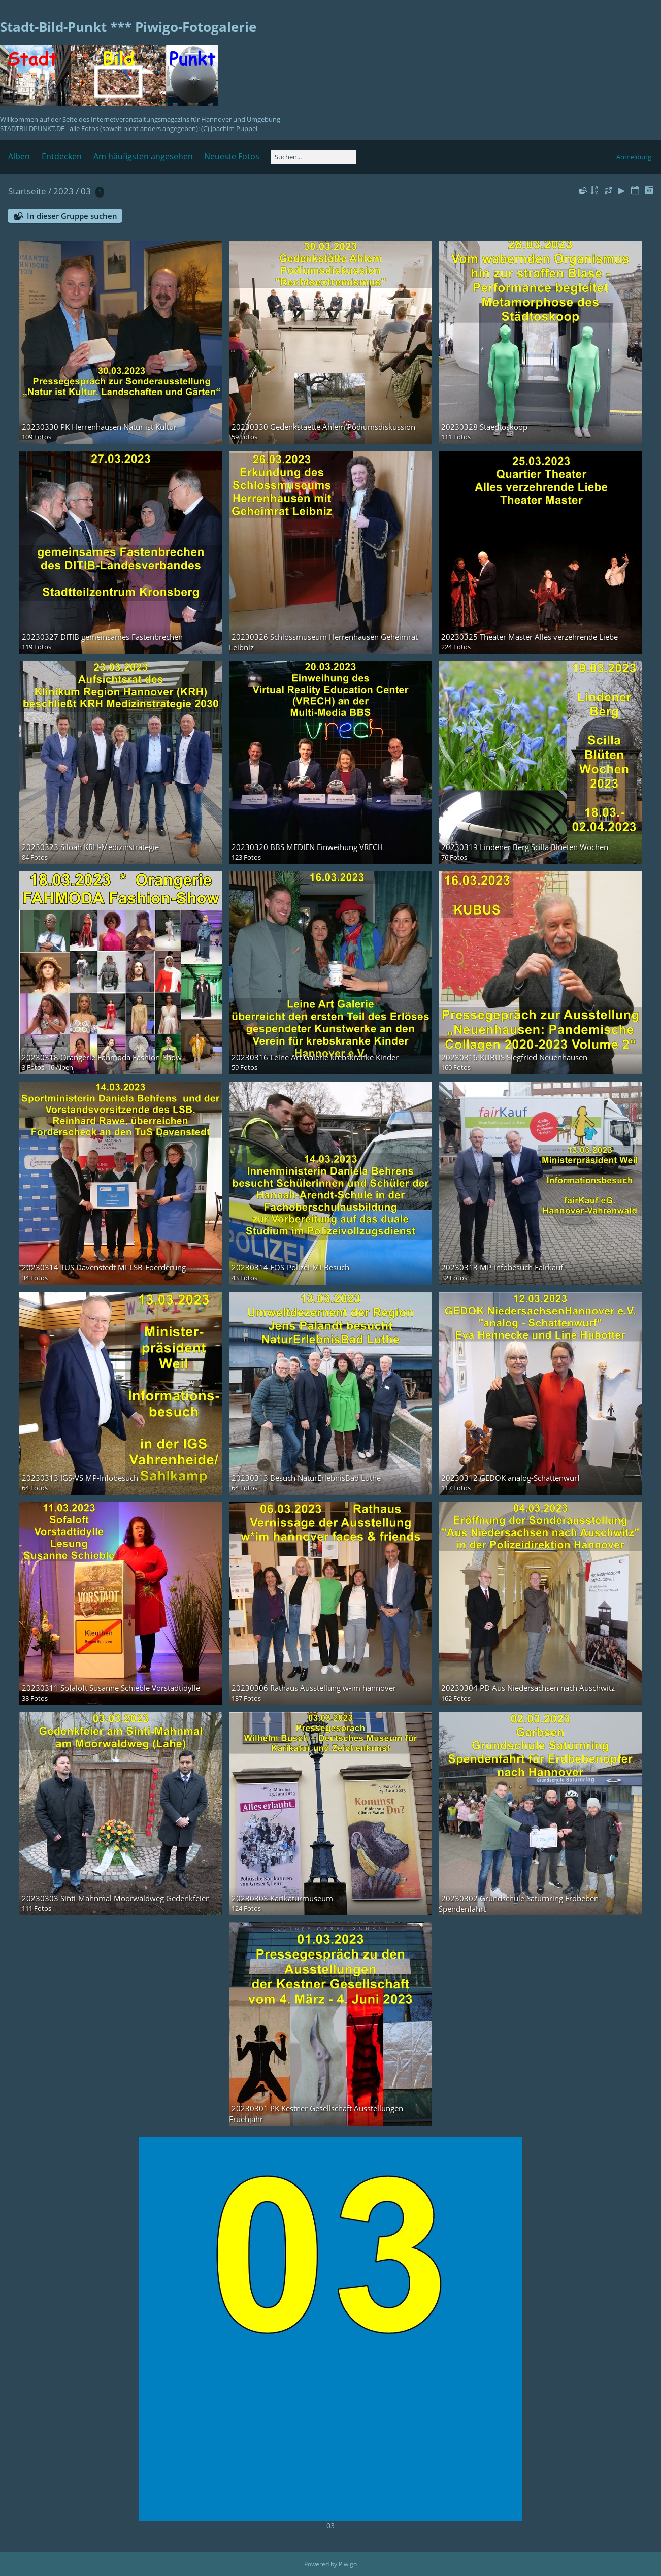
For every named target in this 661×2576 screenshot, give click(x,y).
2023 (63, 191)
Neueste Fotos (231, 156)
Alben (19, 156)
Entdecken (62, 156)
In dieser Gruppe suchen (72, 216)
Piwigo (348, 2564)
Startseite (27, 191)
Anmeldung (633, 156)
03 (86, 191)
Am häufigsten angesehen (143, 156)
